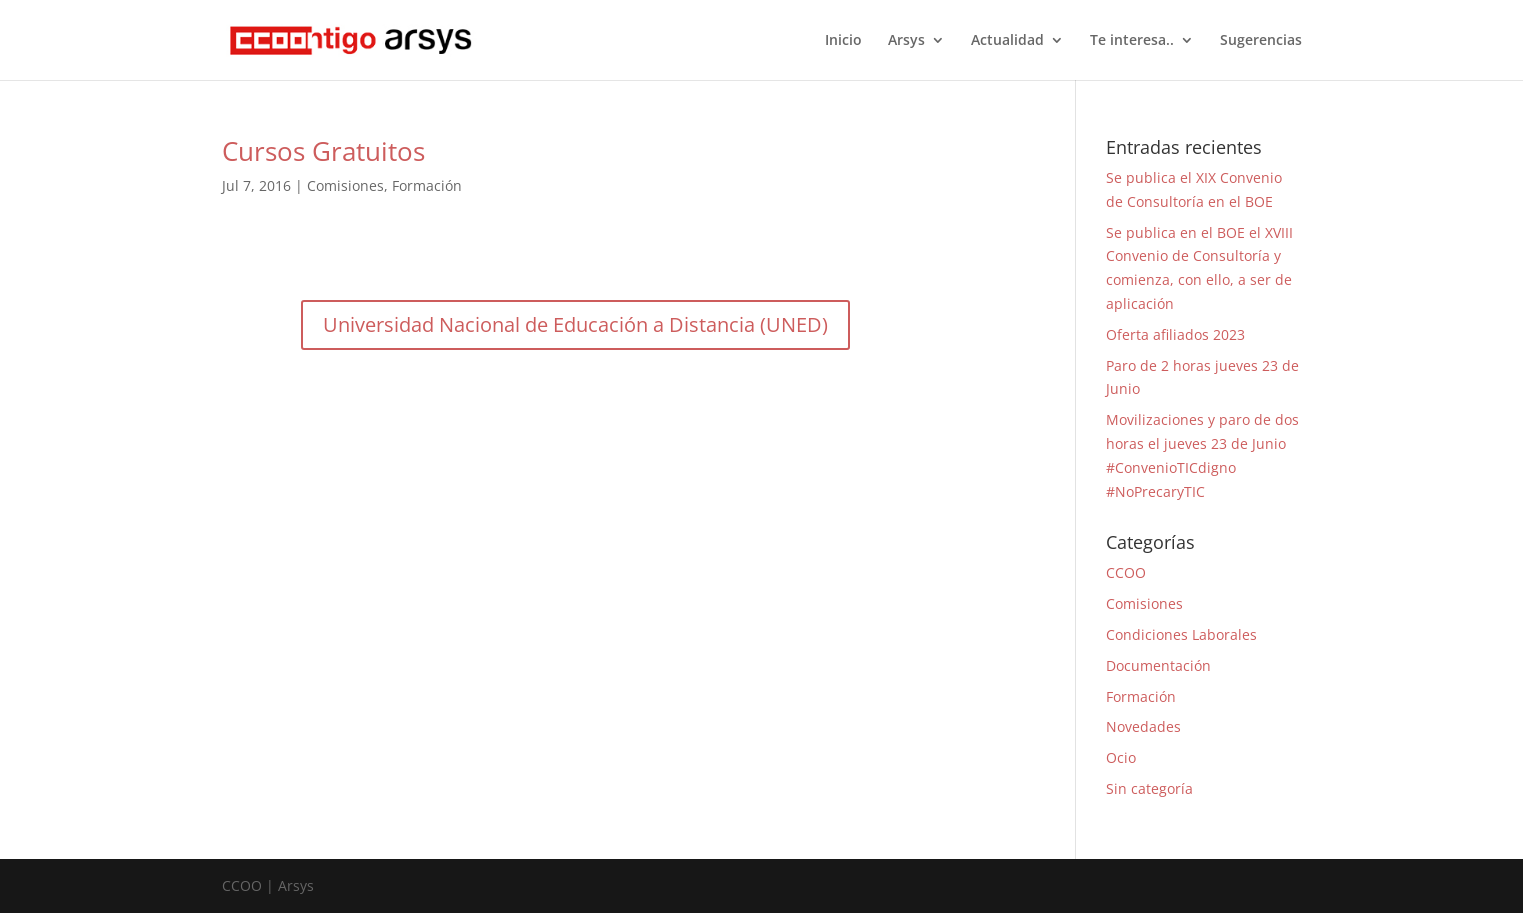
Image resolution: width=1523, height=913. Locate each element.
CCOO (1126, 572)
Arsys (906, 41)
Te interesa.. (1132, 41)
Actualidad (1007, 41)
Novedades (1143, 726)
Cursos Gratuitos (323, 151)
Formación (427, 185)
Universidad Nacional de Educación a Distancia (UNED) (575, 324)
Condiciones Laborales (1181, 634)
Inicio (843, 41)
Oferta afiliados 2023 (1175, 334)
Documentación (1158, 665)
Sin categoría (1149, 788)
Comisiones (345, 185)
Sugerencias (1261, 41)
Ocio (1121, 757)
